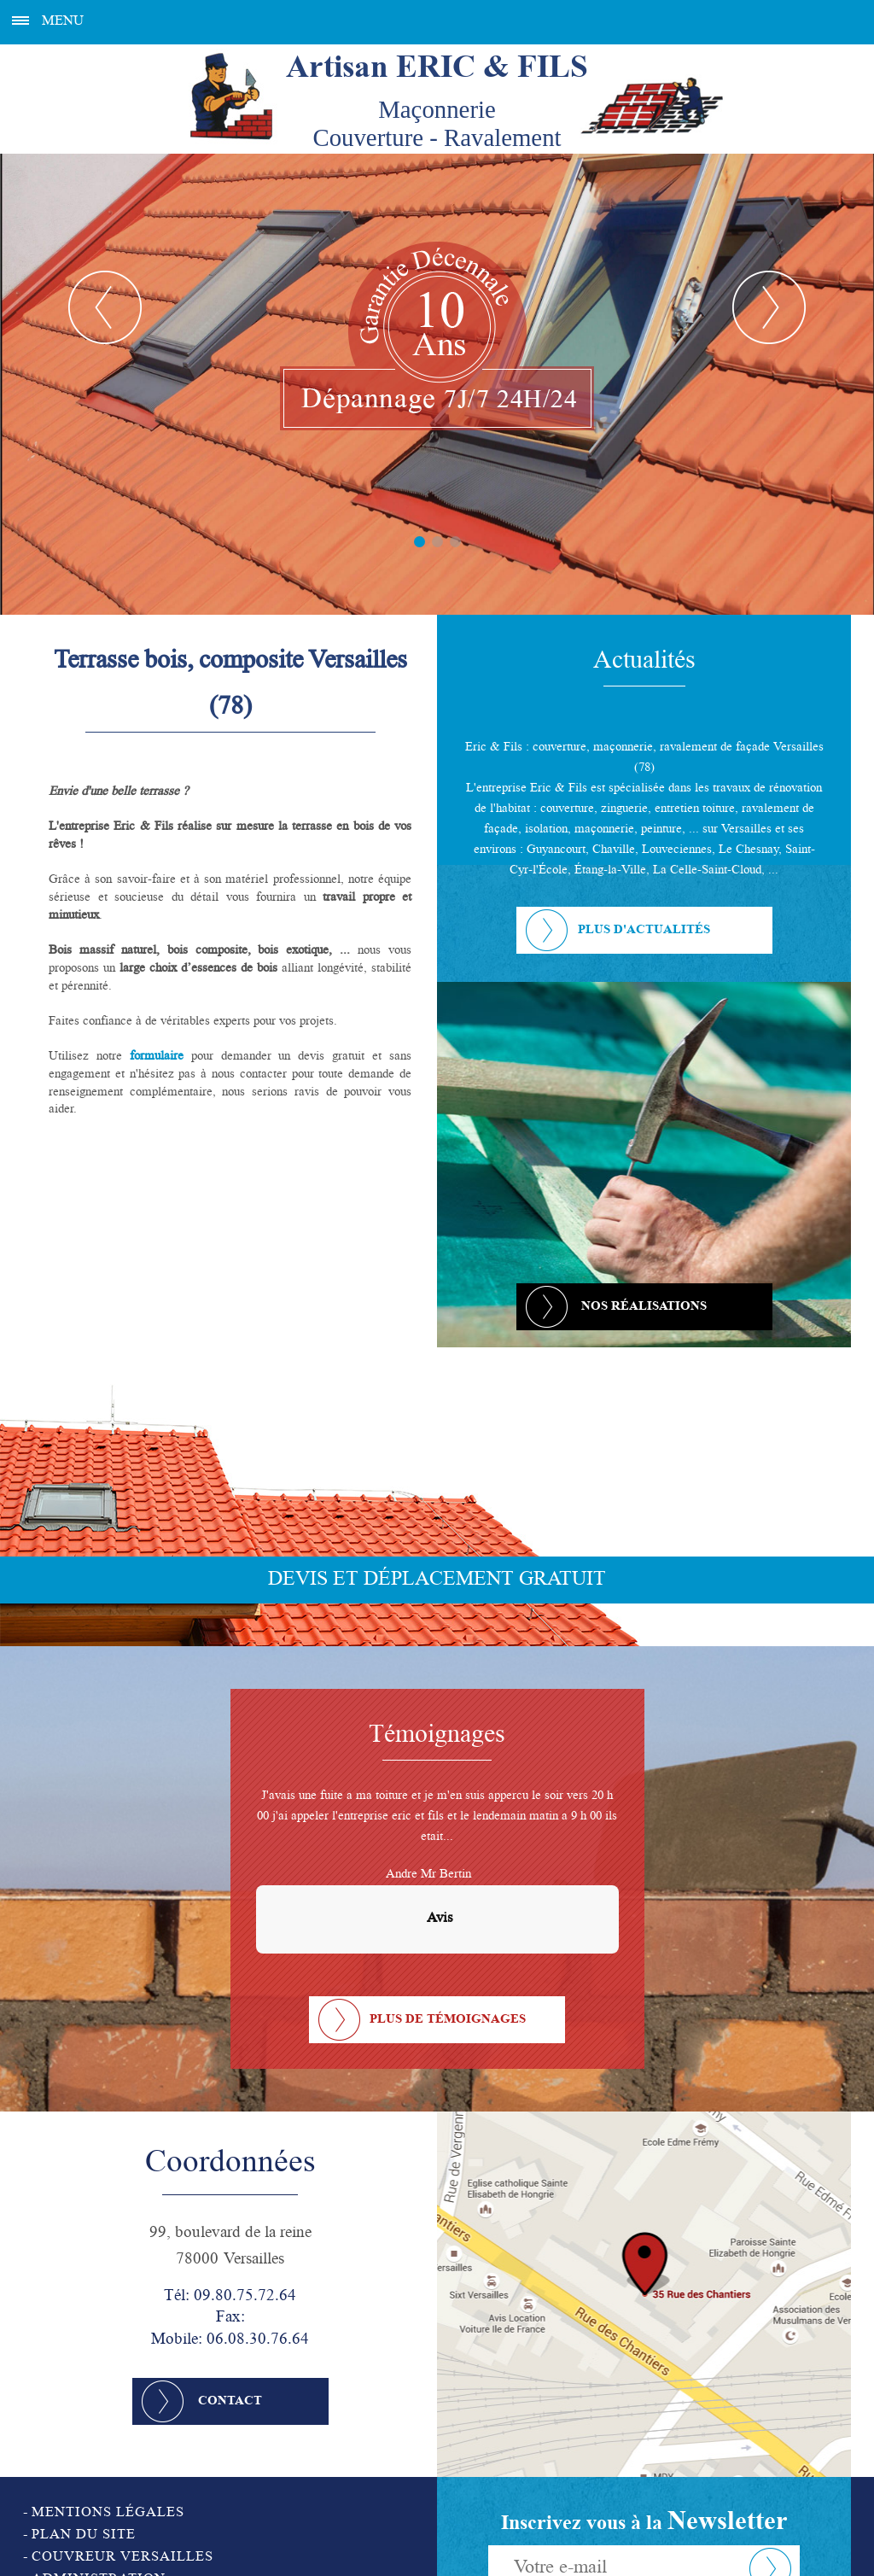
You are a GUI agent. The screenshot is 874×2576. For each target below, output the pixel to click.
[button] (256, 1970)
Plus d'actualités (644, 930)
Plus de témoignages (448, 2020)
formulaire (157, 1057)
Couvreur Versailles (122, 2558)
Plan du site (84, 2536)
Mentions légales (108, 2514)
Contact (230, 2402)
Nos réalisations (644, 1307)
